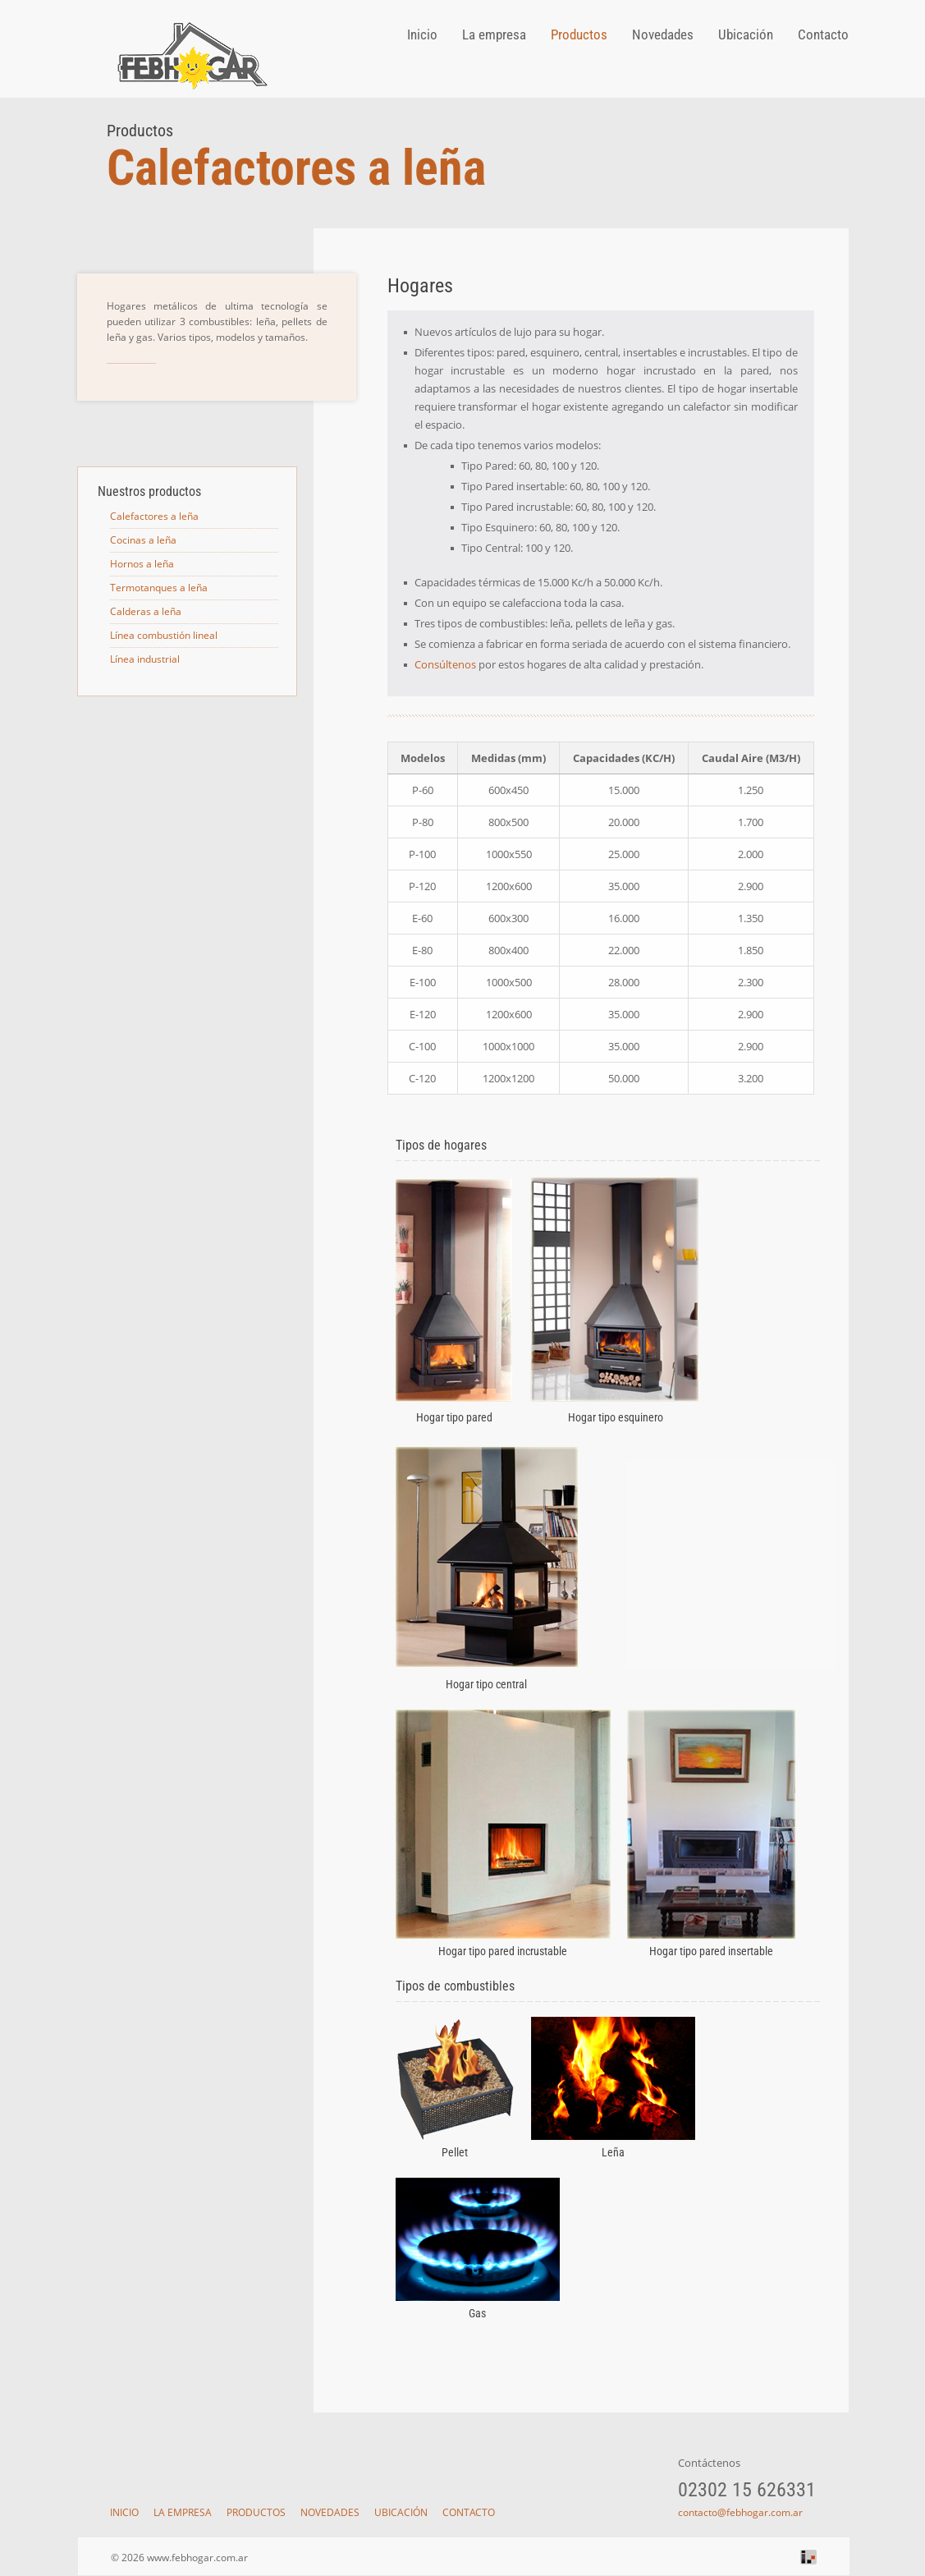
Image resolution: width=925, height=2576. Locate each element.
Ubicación (745, 34)
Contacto (823, 34)
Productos (579, 34)
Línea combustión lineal (164, 635)
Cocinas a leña (143, 540)
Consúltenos (445, 664)
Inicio (422, 34)
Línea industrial (145, 659)
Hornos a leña (142, 564)
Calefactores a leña (154, 516)
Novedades (663, 34)
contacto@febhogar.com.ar (740, 2512)
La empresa (494, 34)
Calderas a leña (145, 611)
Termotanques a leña (159, 588)
